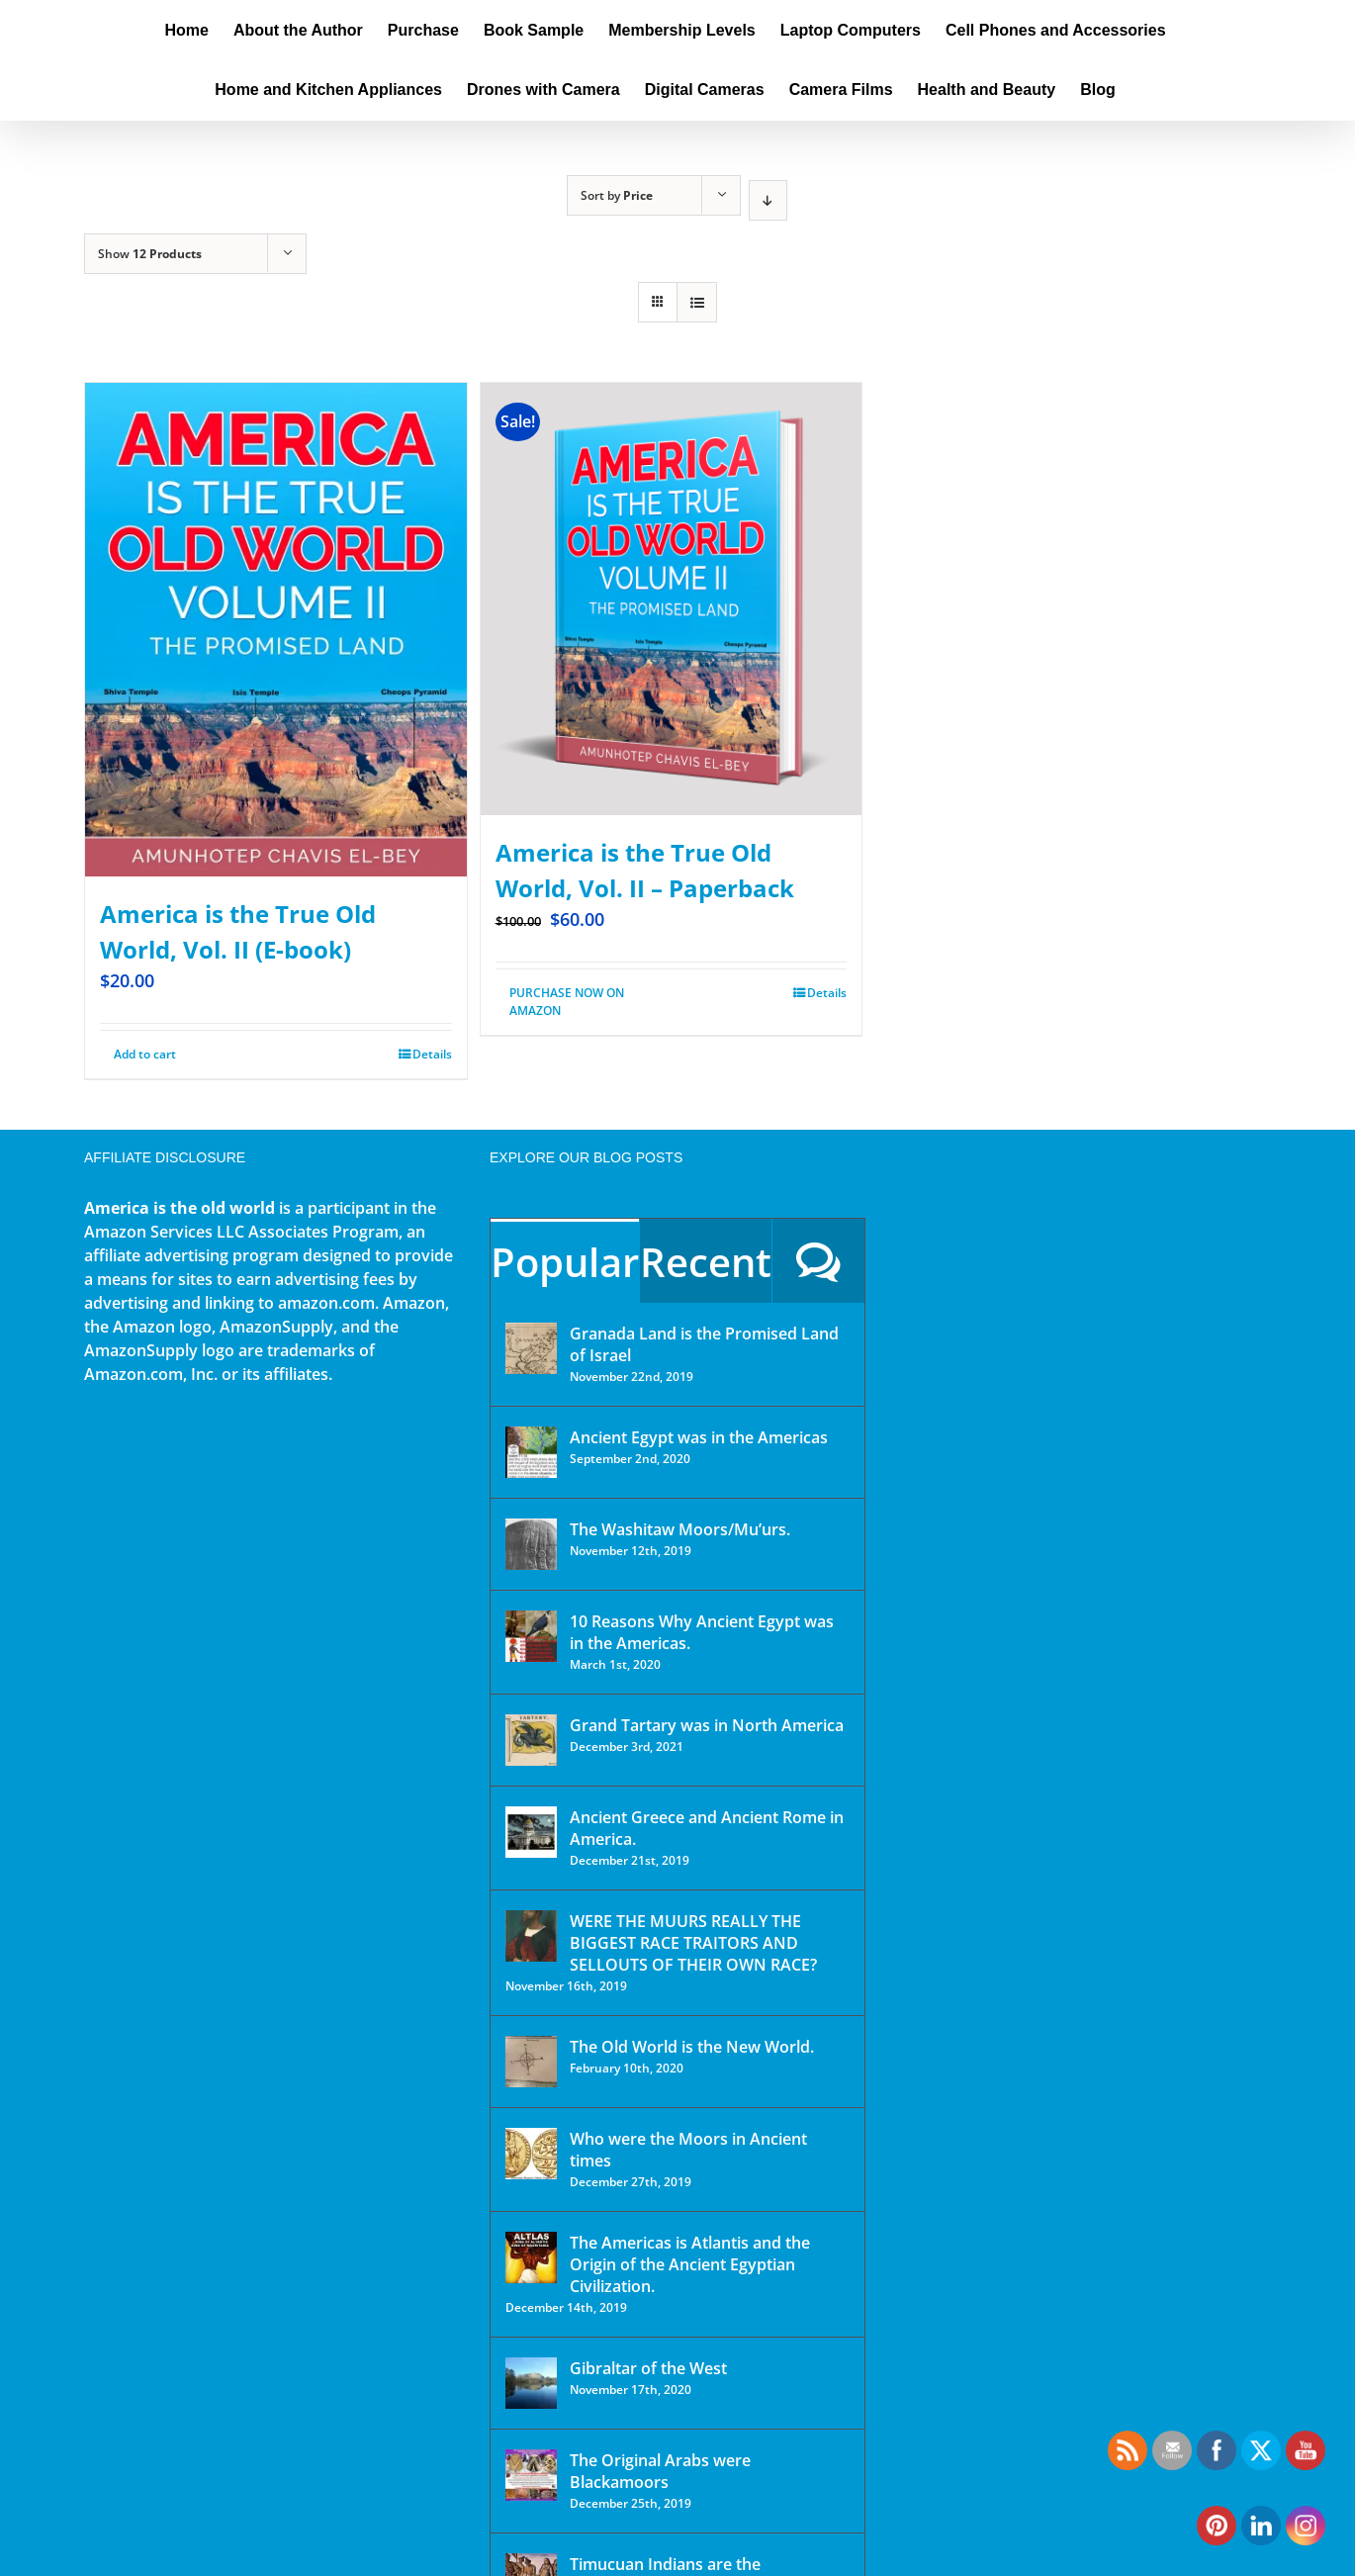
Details (432, 1054)
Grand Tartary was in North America (707, 1725)
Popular (565, 1262)
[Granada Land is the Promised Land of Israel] (531, 1348)
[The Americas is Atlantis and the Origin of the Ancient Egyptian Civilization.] (531, 2257)
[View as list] (697, 302)
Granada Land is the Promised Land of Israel (704, 1344)
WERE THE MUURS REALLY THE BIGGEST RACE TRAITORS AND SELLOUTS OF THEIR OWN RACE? (693, 1943)
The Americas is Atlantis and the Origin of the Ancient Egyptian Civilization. (690, 2264)
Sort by (617, 195)
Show (150, 253)
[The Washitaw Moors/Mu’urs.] (531, 1544)
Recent (705, 1262)
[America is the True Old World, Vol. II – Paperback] (671, 599)
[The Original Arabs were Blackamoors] (531, 2475)
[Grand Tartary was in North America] (531, 1740)
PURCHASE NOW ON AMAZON (566, 1001)
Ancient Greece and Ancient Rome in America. (707, 1828)
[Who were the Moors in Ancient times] (531, 2153)
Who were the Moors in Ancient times (688, 2149)
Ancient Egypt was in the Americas (699, 1437)
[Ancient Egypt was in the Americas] (531, 1452)
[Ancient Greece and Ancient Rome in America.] (531, 1832)
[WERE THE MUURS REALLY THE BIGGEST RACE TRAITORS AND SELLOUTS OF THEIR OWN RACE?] (531, 1936)
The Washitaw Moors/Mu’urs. (680, 1529)
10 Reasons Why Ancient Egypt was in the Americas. (702, 1632)
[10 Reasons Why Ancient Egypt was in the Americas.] (531, 1636)
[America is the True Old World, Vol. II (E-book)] (276, 629)
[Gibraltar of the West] (531, 2383)
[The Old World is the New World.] (531, 2061)
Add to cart (145, 1054)
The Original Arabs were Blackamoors (660, 2471)
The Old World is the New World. (692, 2047)
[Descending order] (768, 200)
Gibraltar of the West (648, 2368)
